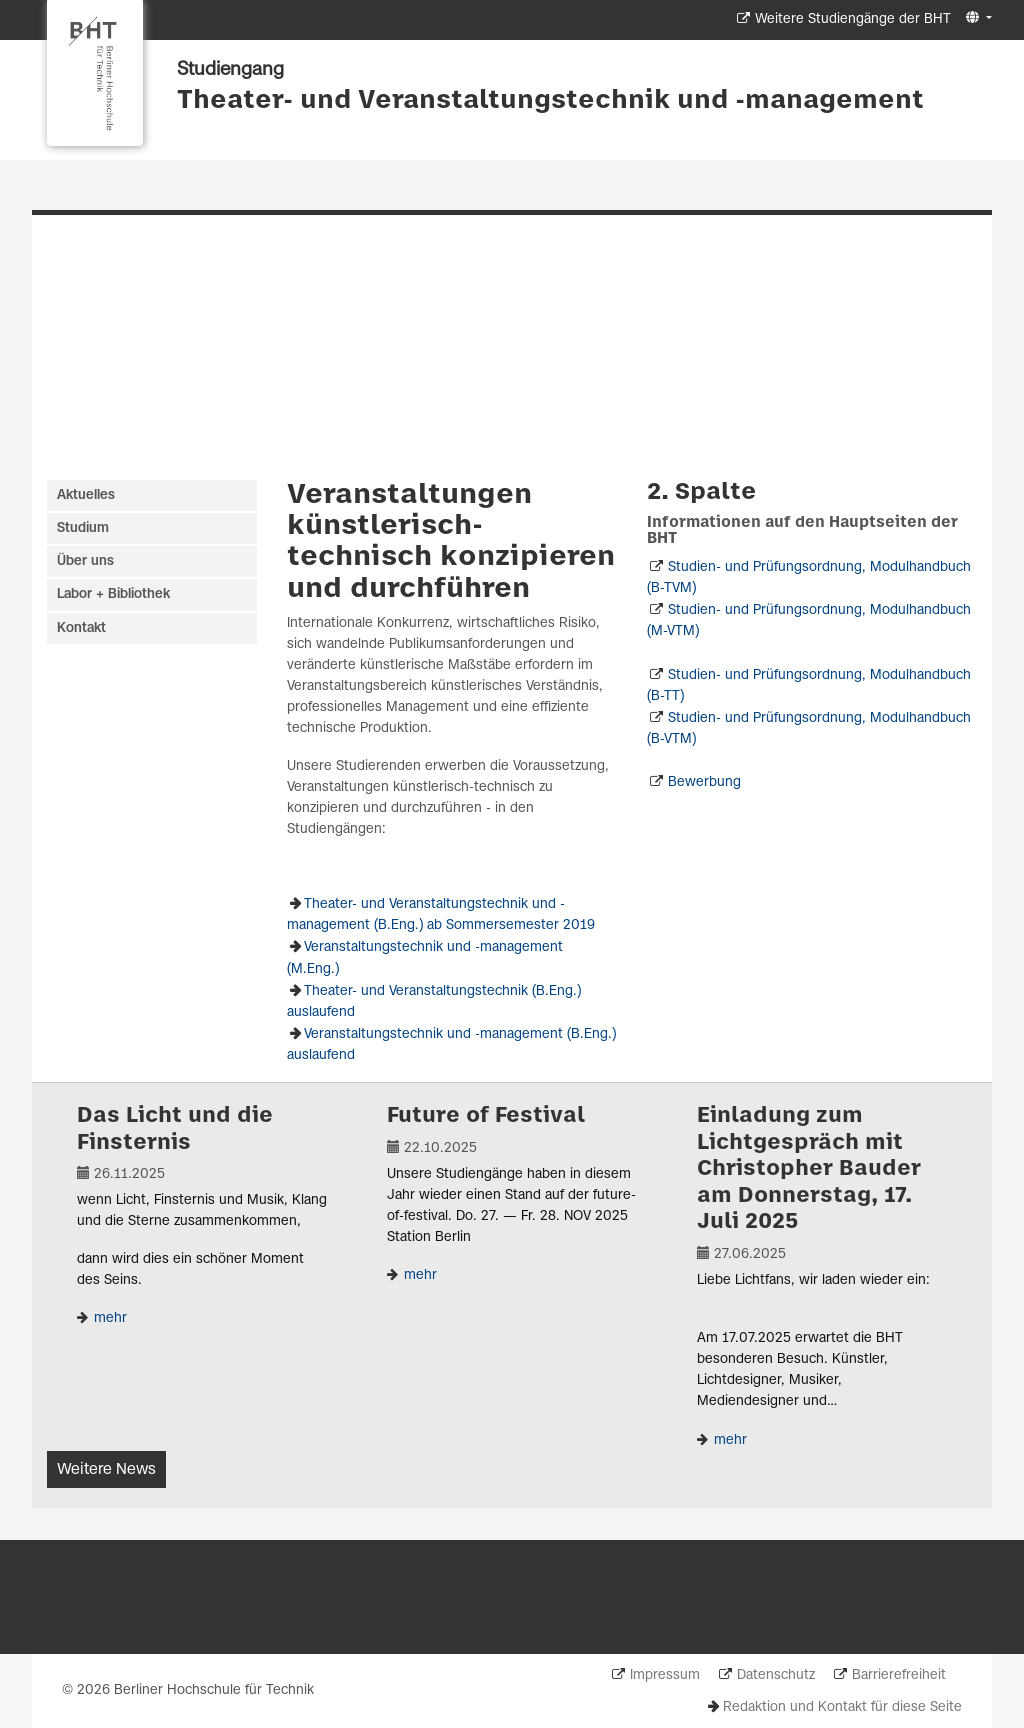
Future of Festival (486, 1116)
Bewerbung (704, 782)
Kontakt (81, 628)
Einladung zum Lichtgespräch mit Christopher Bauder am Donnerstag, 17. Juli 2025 (809, 1169)
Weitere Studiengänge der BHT (853, 19)
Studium (83, 528)
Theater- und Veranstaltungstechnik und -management (550, 101)
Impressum (665, 1675)
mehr (108, 1318)
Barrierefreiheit (899, 1675)
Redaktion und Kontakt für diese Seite (842, 1707)
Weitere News (106, 1469)
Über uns (85, 561)
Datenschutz (776, 1675)
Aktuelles (86, 495)
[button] (976, 18)
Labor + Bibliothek (113, 594)
